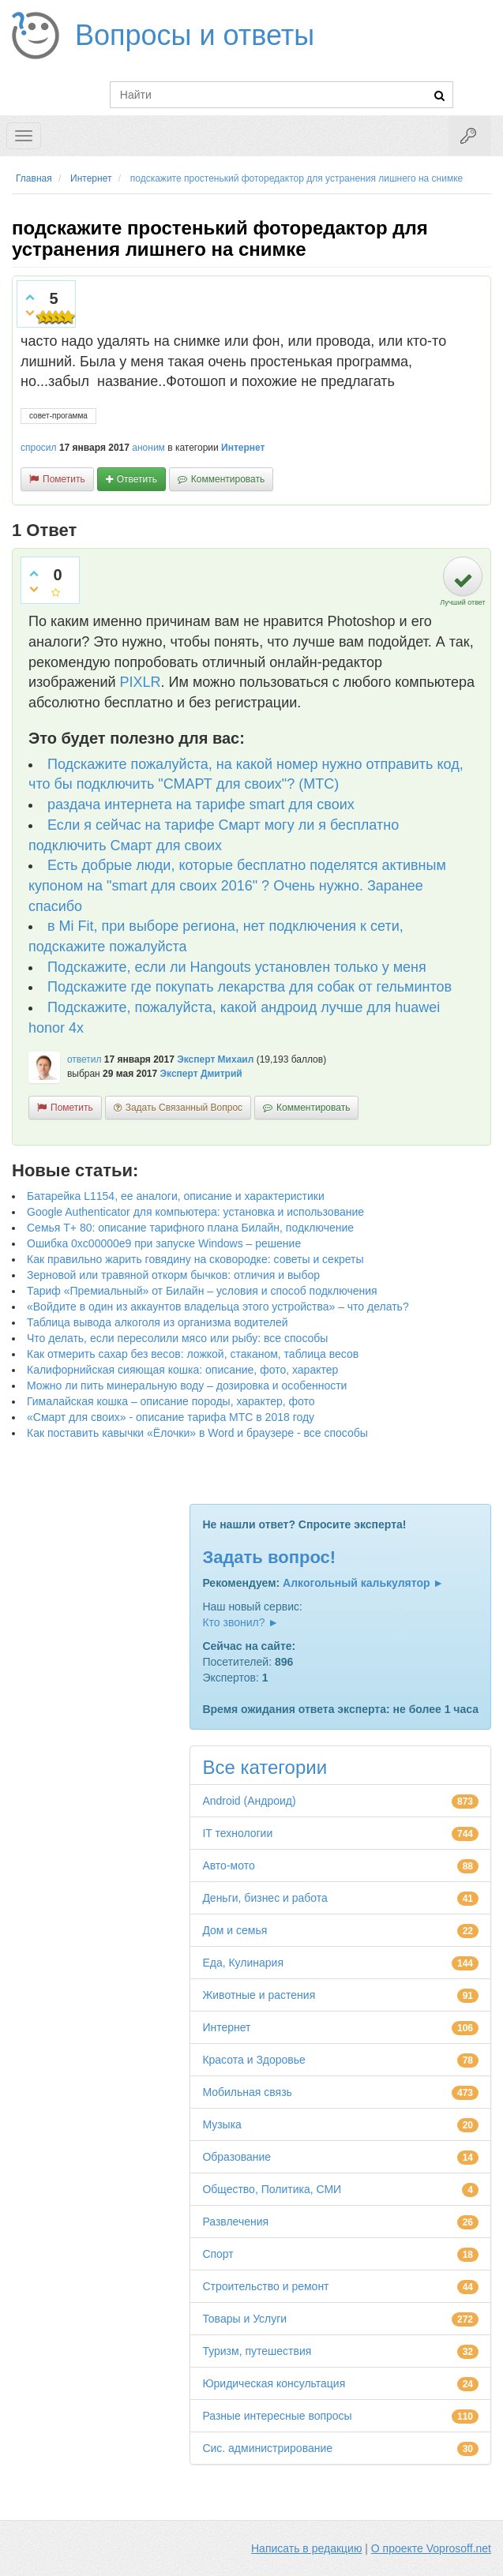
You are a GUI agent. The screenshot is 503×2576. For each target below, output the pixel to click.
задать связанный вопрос (184, 1107)
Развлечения (235, 2221)
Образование (236, 2156)
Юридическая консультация (273, 2383)
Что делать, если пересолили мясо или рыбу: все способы (177, 1338)
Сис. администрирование (267, 2448)
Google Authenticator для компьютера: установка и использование (195, 1212)
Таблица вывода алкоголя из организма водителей (157, 1322)
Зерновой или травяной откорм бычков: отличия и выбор (173, 1275)
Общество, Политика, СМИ (271, 2189)
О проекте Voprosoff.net (431, 2548)
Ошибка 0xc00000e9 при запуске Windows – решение (164, 1243)
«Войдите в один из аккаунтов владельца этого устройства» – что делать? (218, 1306)
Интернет (243, 447)
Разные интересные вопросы (276, 2415)
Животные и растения (258, 1995)
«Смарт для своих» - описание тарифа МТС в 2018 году (170, 1417)
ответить (137, 479)
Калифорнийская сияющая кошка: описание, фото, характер (182, 1369)
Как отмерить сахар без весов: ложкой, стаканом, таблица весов (192, 1354)
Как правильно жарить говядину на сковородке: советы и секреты (195, 1259)
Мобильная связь (246, 2092)
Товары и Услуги (244, 2318)
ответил (84, 1059)
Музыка (222, 2124)
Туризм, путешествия (256, 2351)
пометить (64, 479)
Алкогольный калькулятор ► (363, 1583)
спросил (39, 447)
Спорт (217, 2254)
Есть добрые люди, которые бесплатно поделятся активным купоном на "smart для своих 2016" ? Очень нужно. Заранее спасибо (237, 885)
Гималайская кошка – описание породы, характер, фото (171, 1401)
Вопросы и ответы (194, 35)
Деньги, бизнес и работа (264, 1898)
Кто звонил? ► (240, 1622)
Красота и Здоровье (254, 2059)
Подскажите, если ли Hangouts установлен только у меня (236, 967)
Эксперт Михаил (215, 1059)
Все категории (264, 1767)
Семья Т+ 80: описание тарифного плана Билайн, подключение (190, 1227)
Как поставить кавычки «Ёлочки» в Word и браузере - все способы (197, 1433)
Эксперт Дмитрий (201, 1073)
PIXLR (140, 682)
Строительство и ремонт (265, 2286)
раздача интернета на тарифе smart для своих (201, 804)
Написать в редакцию (306, 2548)
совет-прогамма (58, 415)
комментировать (228, 479)
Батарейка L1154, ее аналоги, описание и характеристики (176, 1196)
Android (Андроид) (248, 1800)
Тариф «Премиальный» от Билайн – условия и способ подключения (202, 1290)
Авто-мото (228, 1865)
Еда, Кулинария (242, 1962)
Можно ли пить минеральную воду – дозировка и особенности (187, 1385)
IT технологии (237, 1833)
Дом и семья (234, 1930)
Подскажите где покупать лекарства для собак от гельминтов (249, 987)
